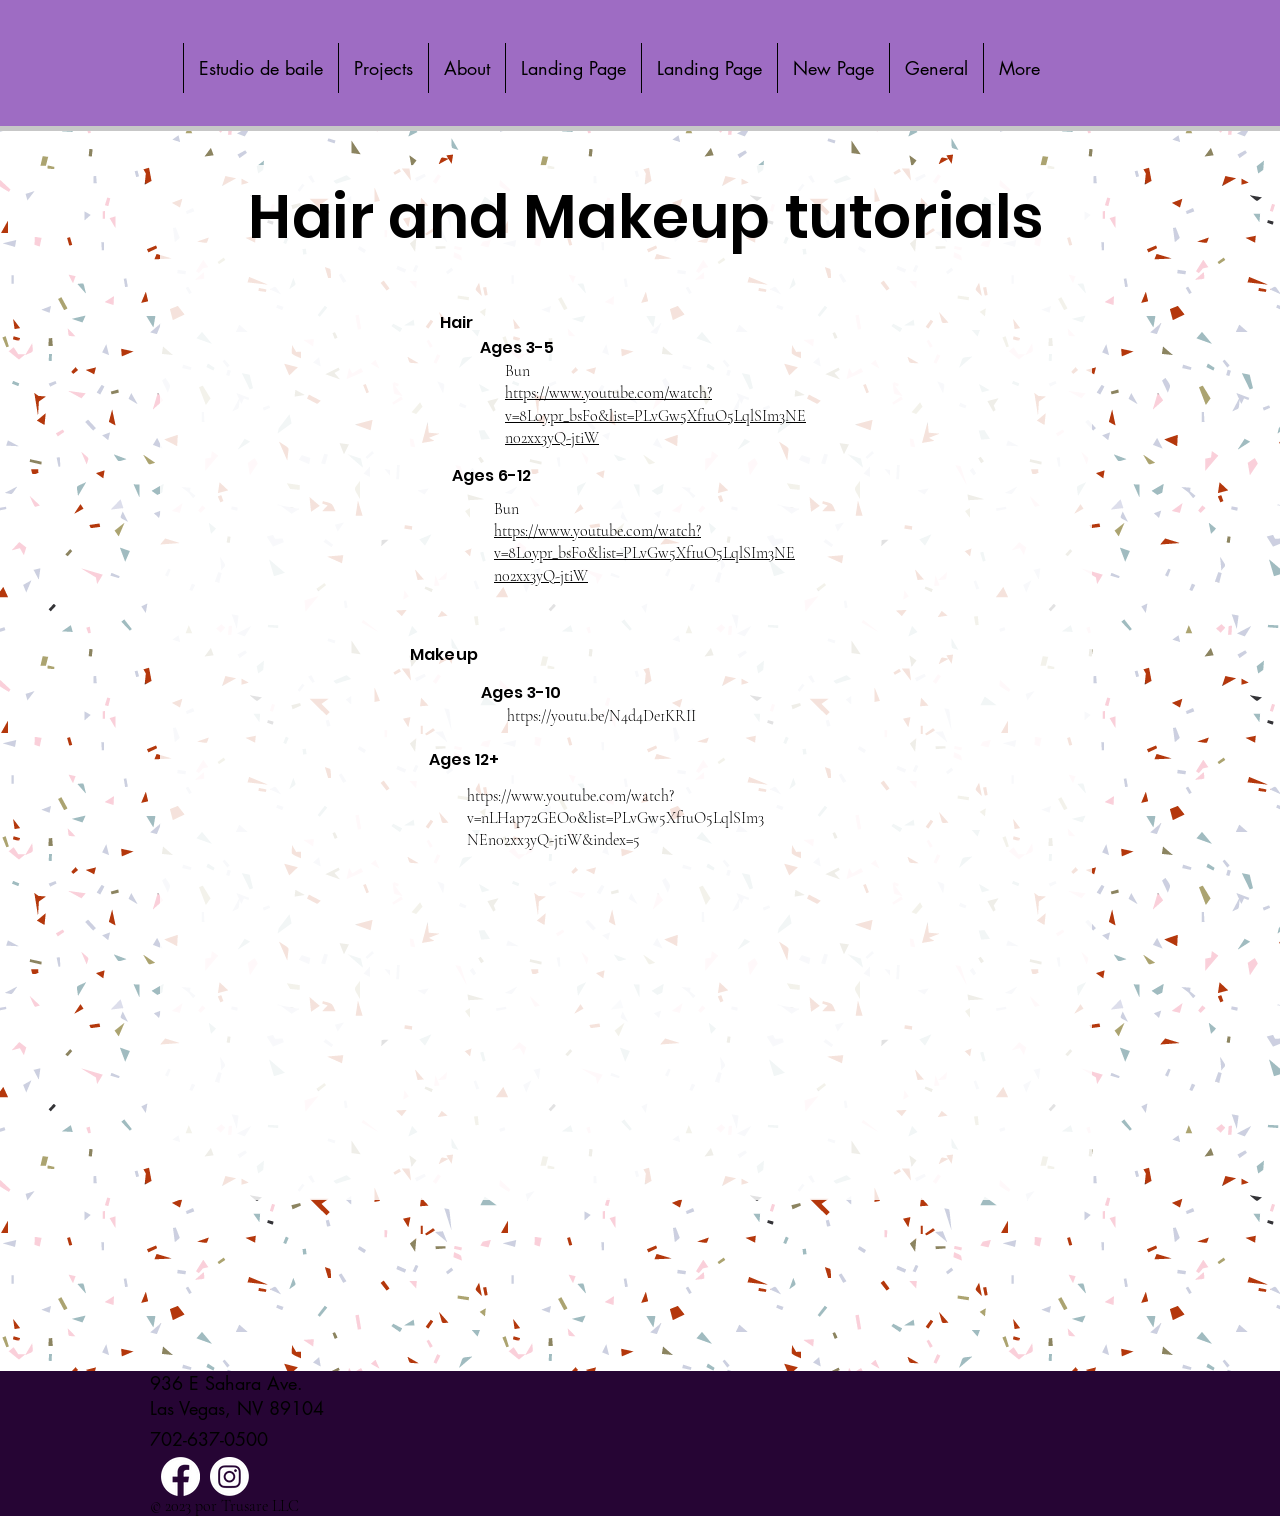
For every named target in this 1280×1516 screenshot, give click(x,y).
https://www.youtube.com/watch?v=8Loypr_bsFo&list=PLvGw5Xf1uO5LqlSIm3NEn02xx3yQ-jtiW (655, 415)
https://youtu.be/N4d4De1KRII (601, 716)
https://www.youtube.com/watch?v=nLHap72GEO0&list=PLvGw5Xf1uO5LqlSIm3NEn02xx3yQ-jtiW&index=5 (615, 818)
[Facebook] (180, 1476)
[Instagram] (229, 1476)
